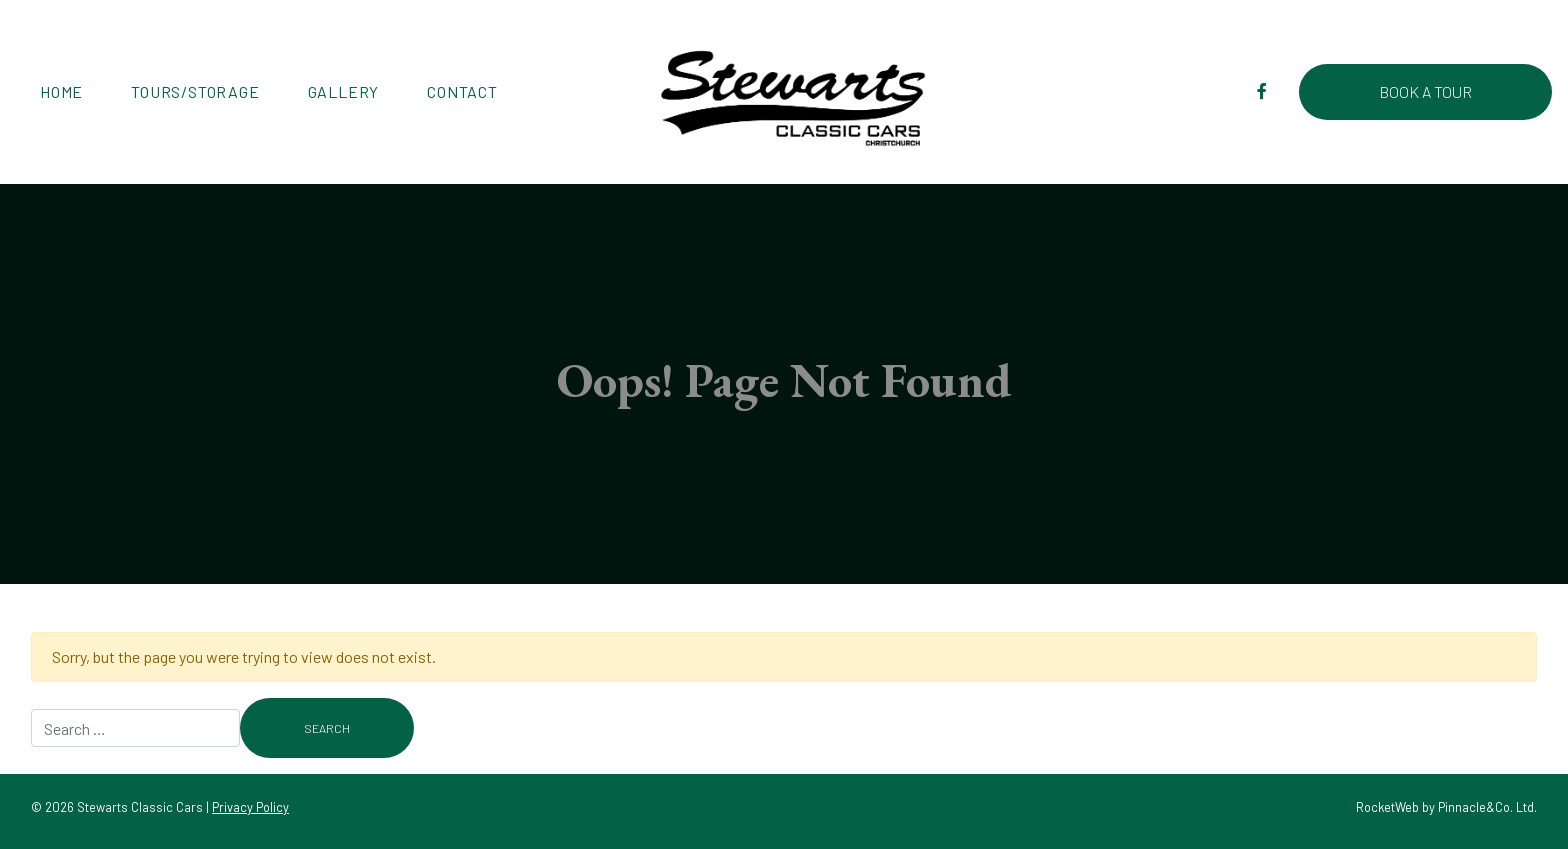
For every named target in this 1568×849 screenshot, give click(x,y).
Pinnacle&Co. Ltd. (1487, 807)
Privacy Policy (250, 807)
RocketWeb (1387, 807)
